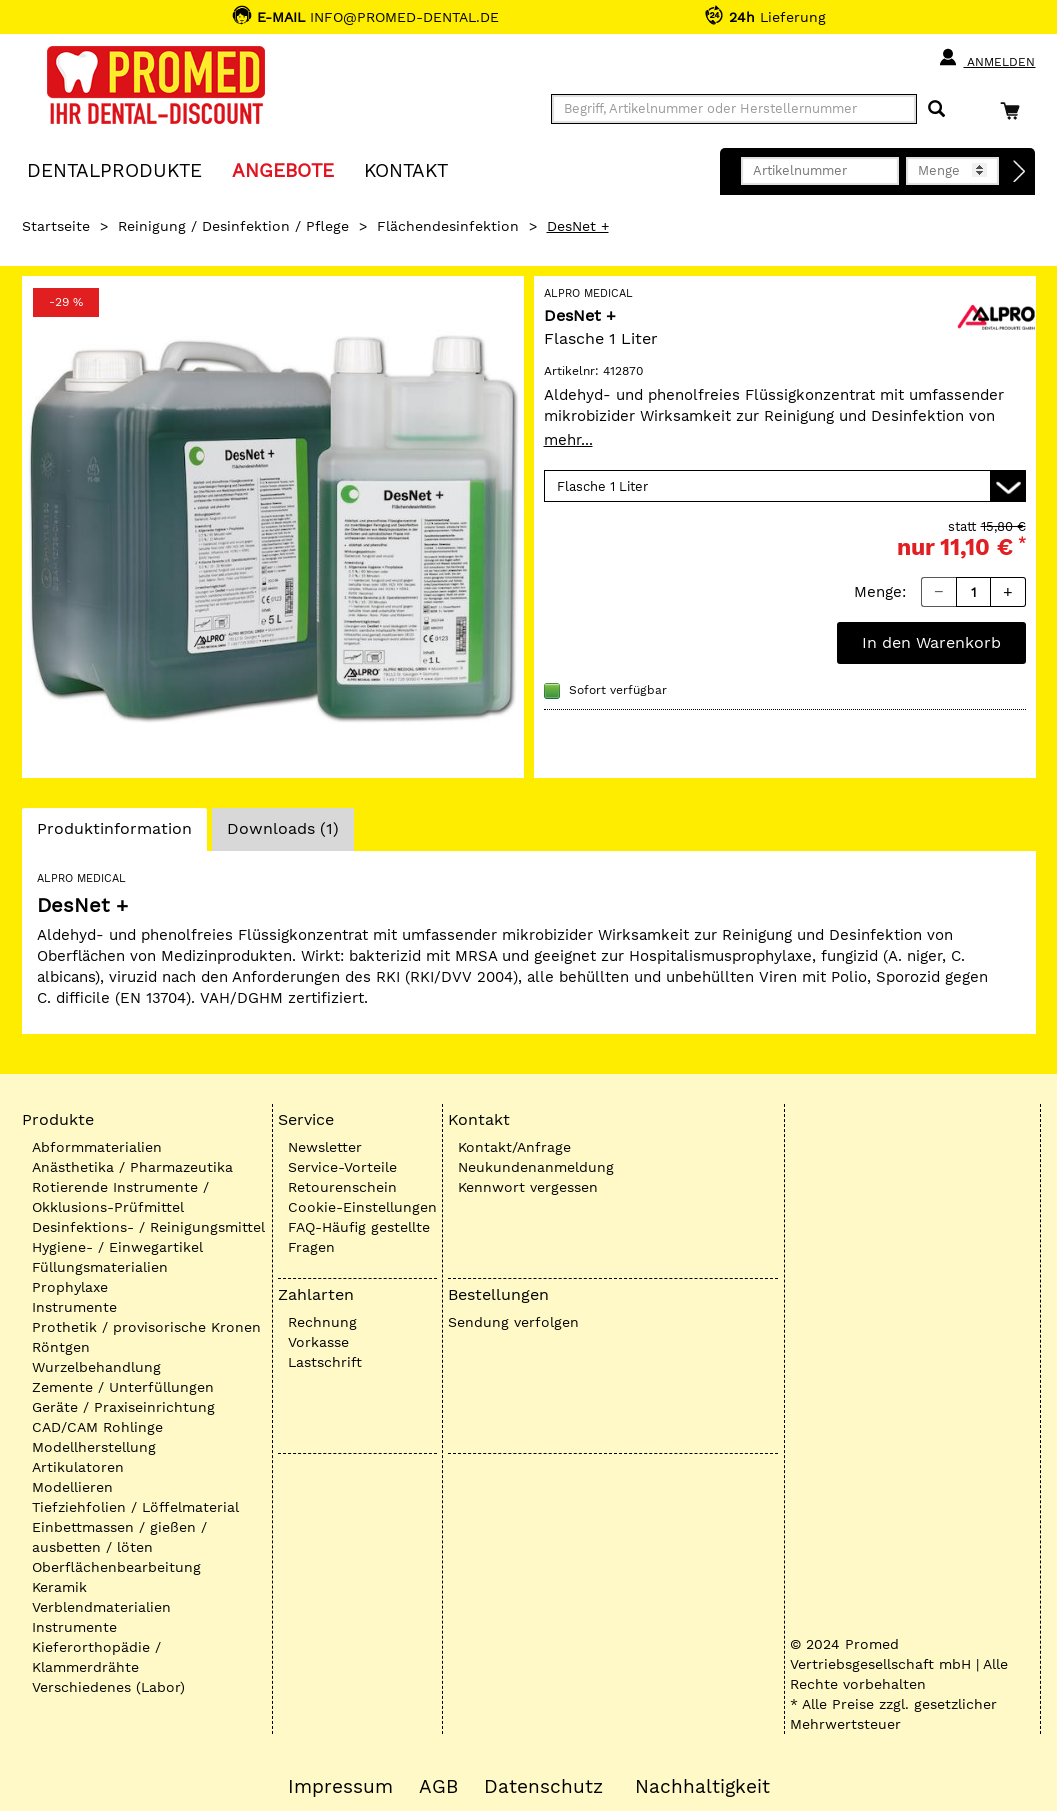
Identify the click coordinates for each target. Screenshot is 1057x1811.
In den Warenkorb (931, 642)
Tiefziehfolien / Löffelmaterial (135, 1507)
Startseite (56, 226)
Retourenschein (342, 1187)
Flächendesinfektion (448, 226)
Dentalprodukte (114, 169)
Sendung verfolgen (513, 1322)
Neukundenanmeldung (536, 1167)
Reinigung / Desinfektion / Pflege (233, 226)
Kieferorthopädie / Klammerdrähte (96, 1657)
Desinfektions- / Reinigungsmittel (148, 1227)
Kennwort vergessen (528, 1187)
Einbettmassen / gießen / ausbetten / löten (119, 1537)
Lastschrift (325, 1362)
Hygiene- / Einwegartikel (117, 1247)
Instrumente (74, 1307)
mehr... (568, 440)
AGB (438, 1787)
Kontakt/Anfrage (514, 1147)
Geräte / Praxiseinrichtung (123, 1407)
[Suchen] (936, 109)
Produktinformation (114, 834)
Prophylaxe (70, 1287)
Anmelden (986, 58)
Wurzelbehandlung (96, 1367)
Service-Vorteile (342, 1167)
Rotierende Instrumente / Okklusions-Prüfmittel (120, 1197)
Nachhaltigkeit (702, 1787)
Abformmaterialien (97, 1147)
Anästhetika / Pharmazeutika (132, 1167)
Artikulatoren (78, 1467)
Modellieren (72, 1487)
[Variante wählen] (785, 486)
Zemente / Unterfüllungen (123, 1387)
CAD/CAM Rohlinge (97, 1427)
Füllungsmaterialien (100, 1267)
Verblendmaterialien (101, 1607)
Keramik (59, 1587)
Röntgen (61, 1347)
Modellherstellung (94, 1447)
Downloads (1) (283, 828)
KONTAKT (406, 169)
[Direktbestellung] (1020, 172)
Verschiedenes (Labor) (108, 1687)
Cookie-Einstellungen (362, 1207)
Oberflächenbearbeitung (116, 1567)
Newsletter (325, 1147)
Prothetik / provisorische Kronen (146, 1327)
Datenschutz (543, 1787)
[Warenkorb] (1015, 110)
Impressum (340, 1787)
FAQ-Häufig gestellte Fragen (359, 1237)
